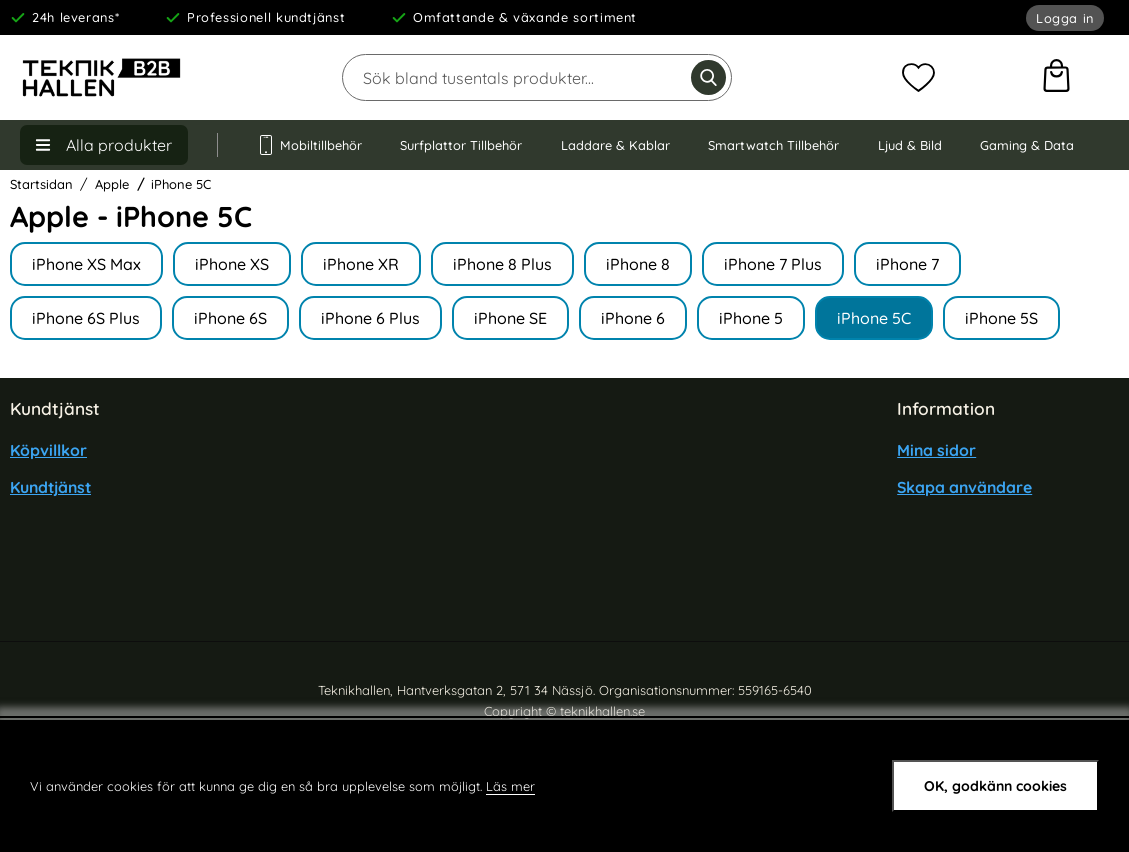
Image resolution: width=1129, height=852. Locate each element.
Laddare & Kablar (615, 145)
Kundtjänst (50, 487)
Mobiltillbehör (309, 145)
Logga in (1065, 18)
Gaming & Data (1027, 145)
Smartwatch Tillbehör (773, 145)
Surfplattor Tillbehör (461, 145)
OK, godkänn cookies (995, 786)
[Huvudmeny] (104, 145)
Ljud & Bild (910, 145)
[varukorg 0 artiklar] (1056, 78)
